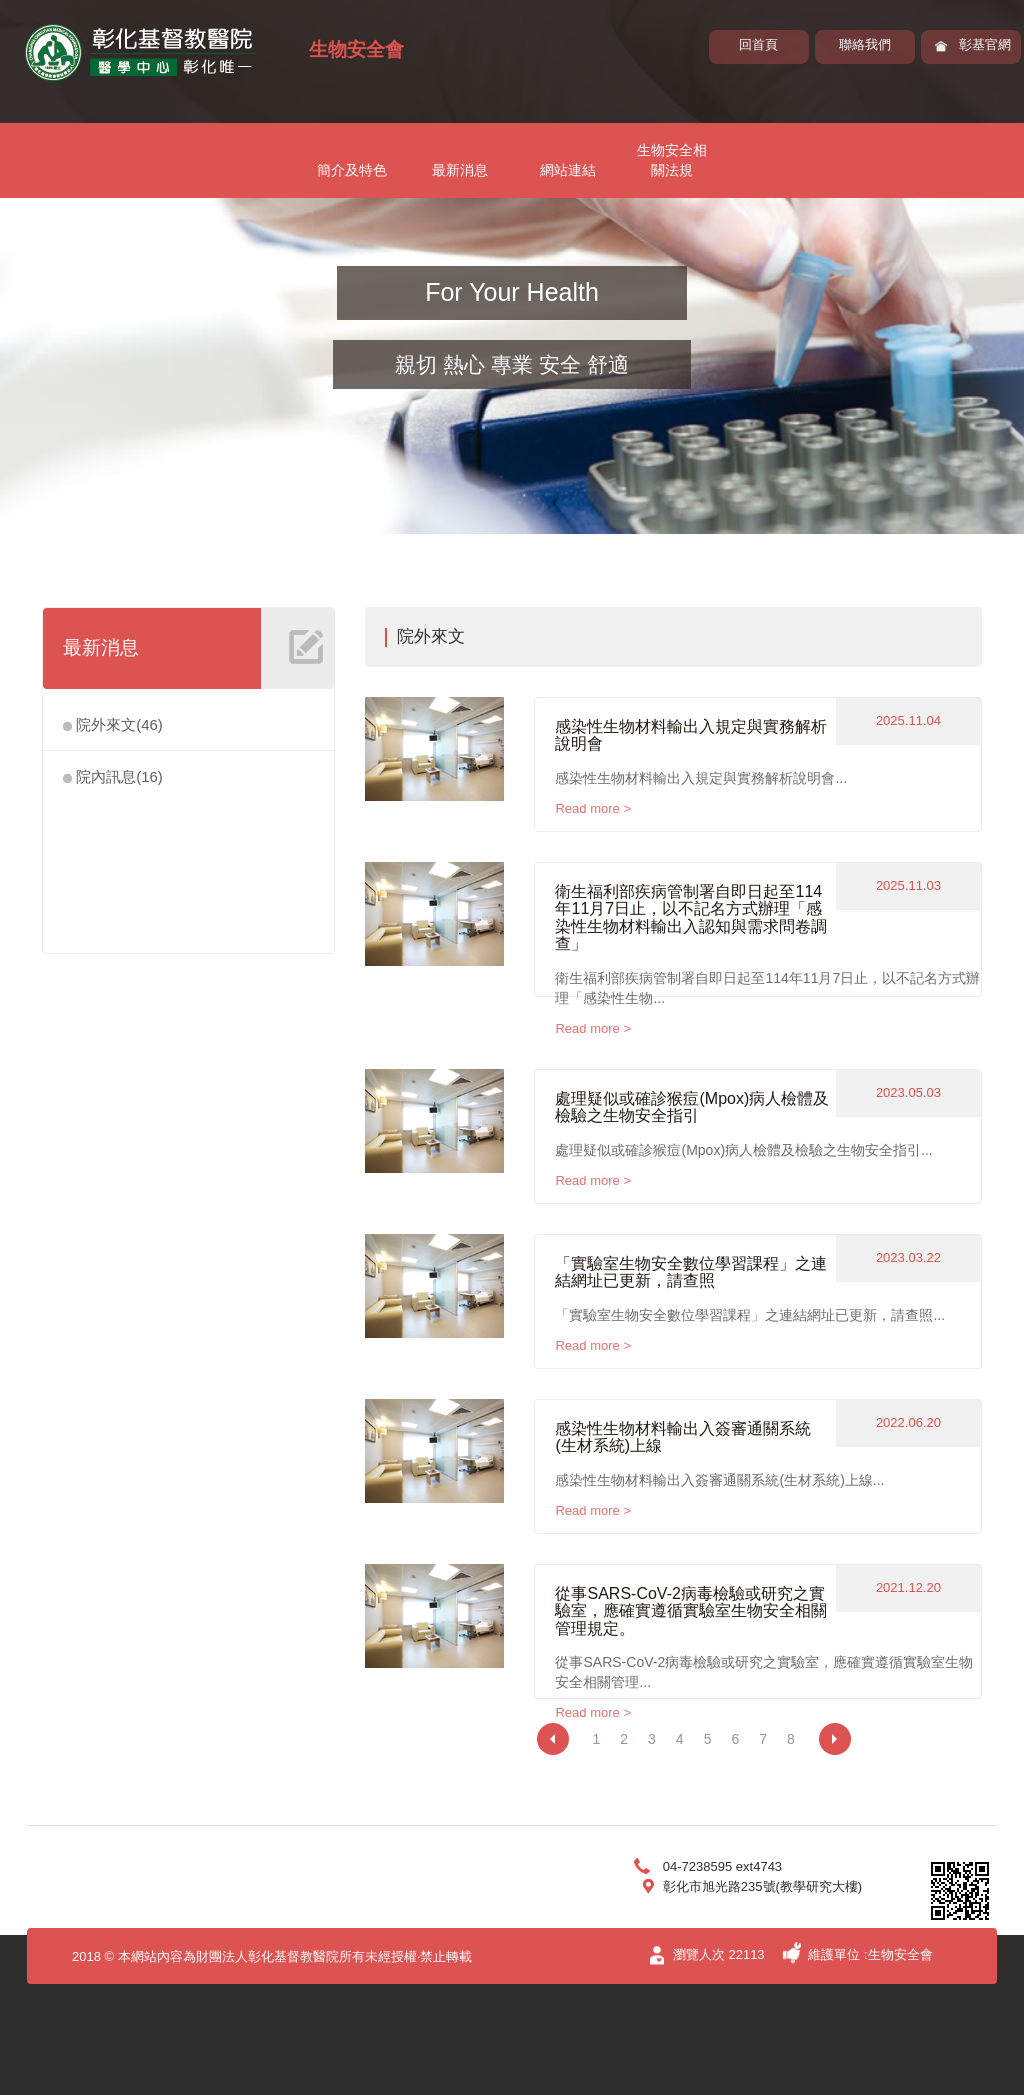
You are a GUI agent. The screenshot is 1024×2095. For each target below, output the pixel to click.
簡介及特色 (352, 170)
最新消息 (460, 170)
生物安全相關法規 (672, 160)
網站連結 (568, 170)
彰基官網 (985, 44)
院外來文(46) (113, 724)
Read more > (593, 808)
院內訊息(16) (113, 776)
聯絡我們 (865, 44)
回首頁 (758, 44)
